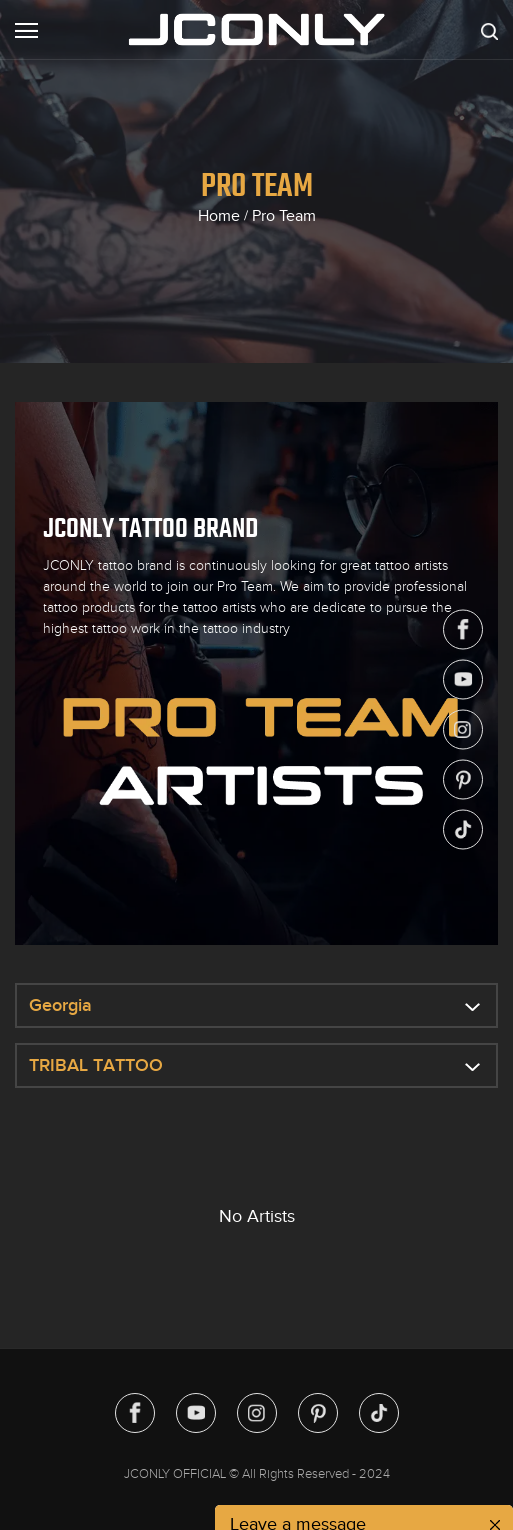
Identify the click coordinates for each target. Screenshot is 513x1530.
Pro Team (284, 216)
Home (219, 216)
